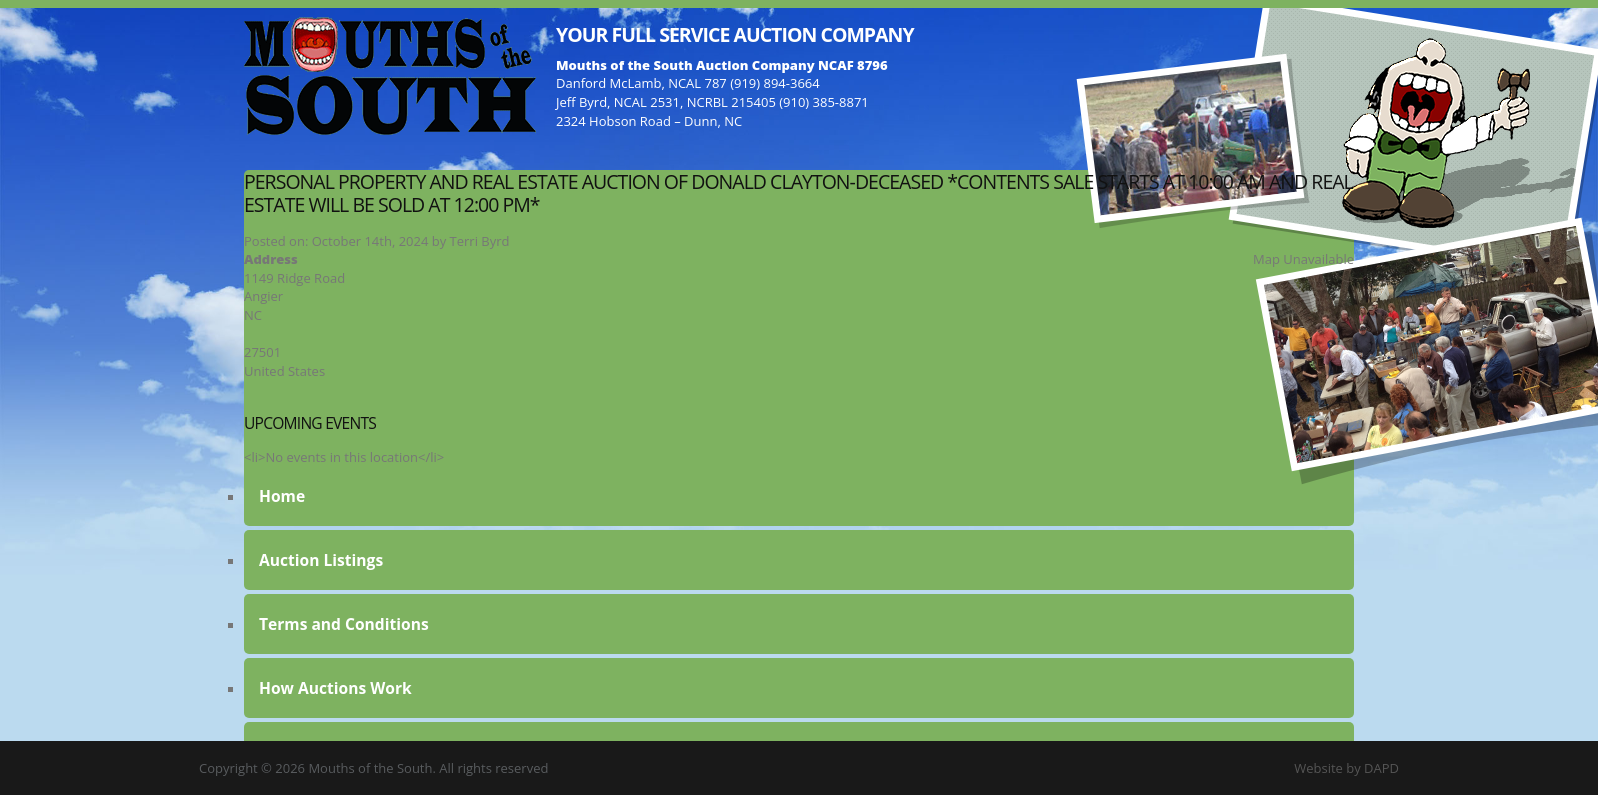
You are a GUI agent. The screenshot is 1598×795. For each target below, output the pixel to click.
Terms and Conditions (344, 624)
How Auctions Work (335, 688)
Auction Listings (321, 560)
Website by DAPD (1346, 768)
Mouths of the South (390, 75)
